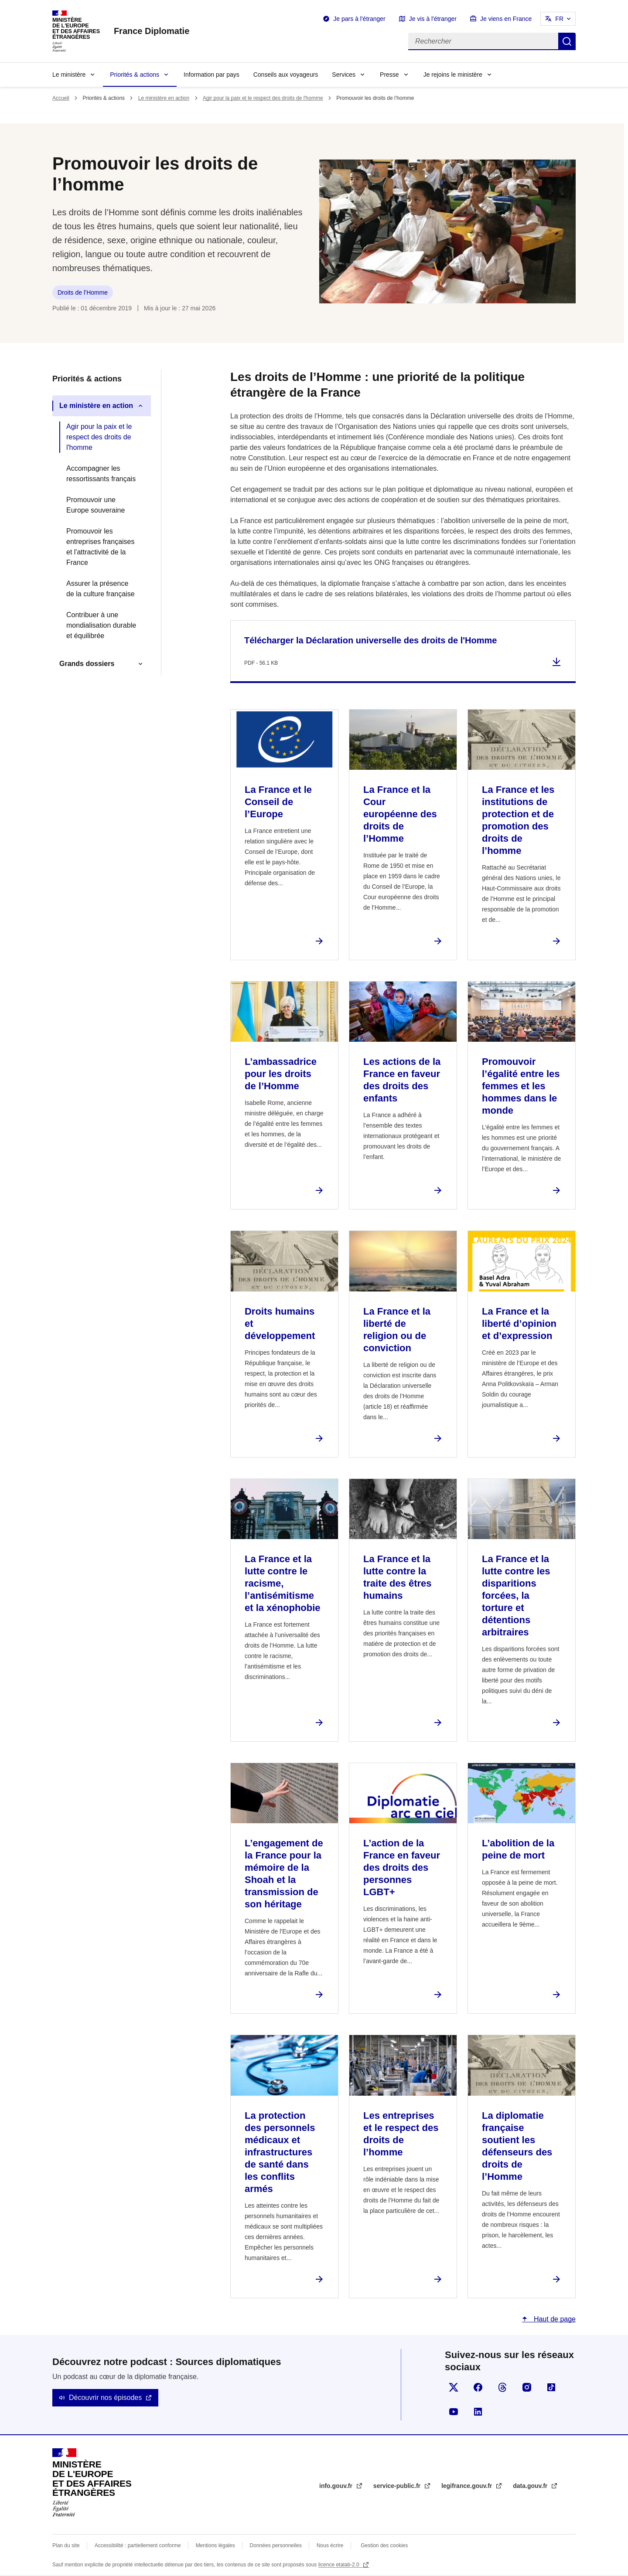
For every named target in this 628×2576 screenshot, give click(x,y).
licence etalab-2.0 (339, 2565)
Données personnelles (276, 2545)
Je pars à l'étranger (359, 18)
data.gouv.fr (531, 2485)
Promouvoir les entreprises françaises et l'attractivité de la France (100, 546)
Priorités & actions (134, 74)
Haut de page (554, 2319)
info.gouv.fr (336, 2485)
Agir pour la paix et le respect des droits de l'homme (263, 98)
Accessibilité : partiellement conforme (138, 2545)
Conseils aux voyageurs (285, 74)
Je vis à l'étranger (433, 18)
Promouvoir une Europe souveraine (95, 505)
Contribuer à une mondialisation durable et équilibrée (101, 625)
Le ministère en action (163, 98)
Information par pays (211, 74)
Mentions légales (215, 2545)
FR (559, 18)
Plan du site (66, 2545)
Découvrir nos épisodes (105, 2397)
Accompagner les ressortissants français (101, 474)
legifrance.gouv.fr (467, 2485)
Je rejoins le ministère (452, 74)
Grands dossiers (86, 663)
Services (343, 74)
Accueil (60, 98)
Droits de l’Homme (83, 292)
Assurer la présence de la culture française (100, 589)
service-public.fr (397, 2485)
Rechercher (567, 41)
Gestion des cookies (384, 2545)
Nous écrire (330, 2545)
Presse (389, 74)
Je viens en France (506, 18)
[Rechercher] (483, 41)
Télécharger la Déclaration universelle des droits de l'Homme (370, 640)
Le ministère (68, 74)
